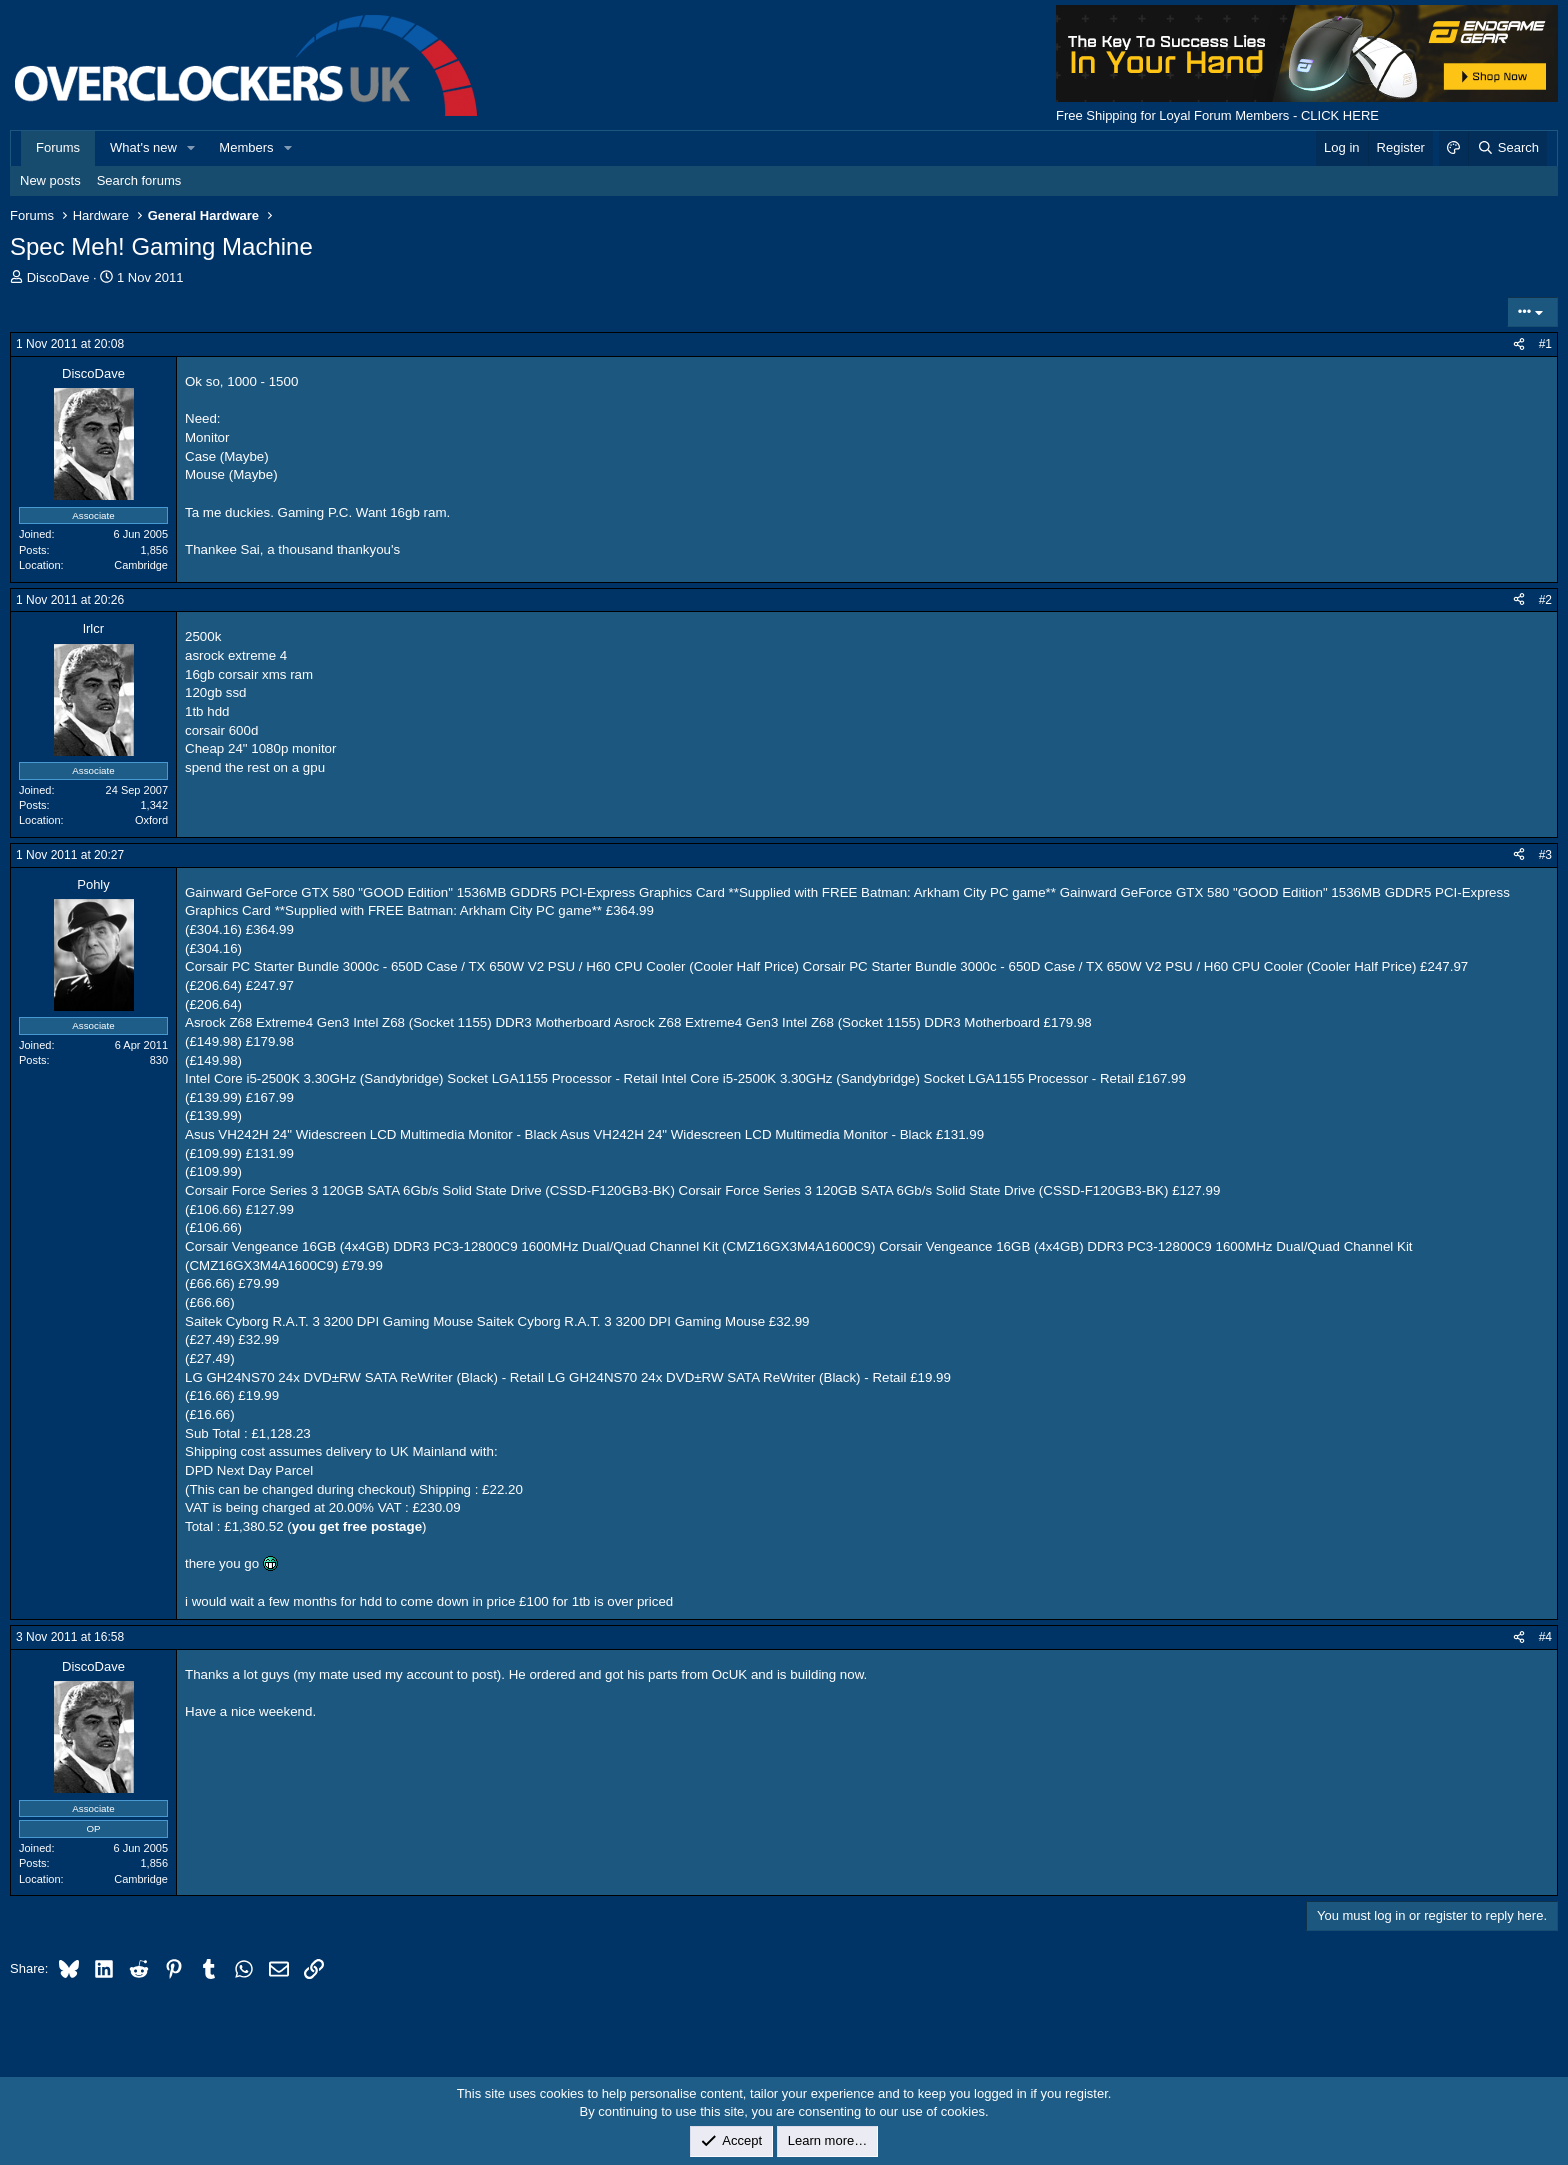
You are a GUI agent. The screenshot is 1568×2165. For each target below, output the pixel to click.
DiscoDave (58, 277)
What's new (143, 147)
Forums (58, 147)
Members (246, 147)
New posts (50, 180)
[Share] (1519, 344)
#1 (1545, 344)
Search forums (139, 180)
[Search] (1507, 148)
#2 (1545, 600)
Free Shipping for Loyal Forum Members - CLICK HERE (1217, 115)
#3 (1545, 855)
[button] (192, 148)
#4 (1545, 1637)
